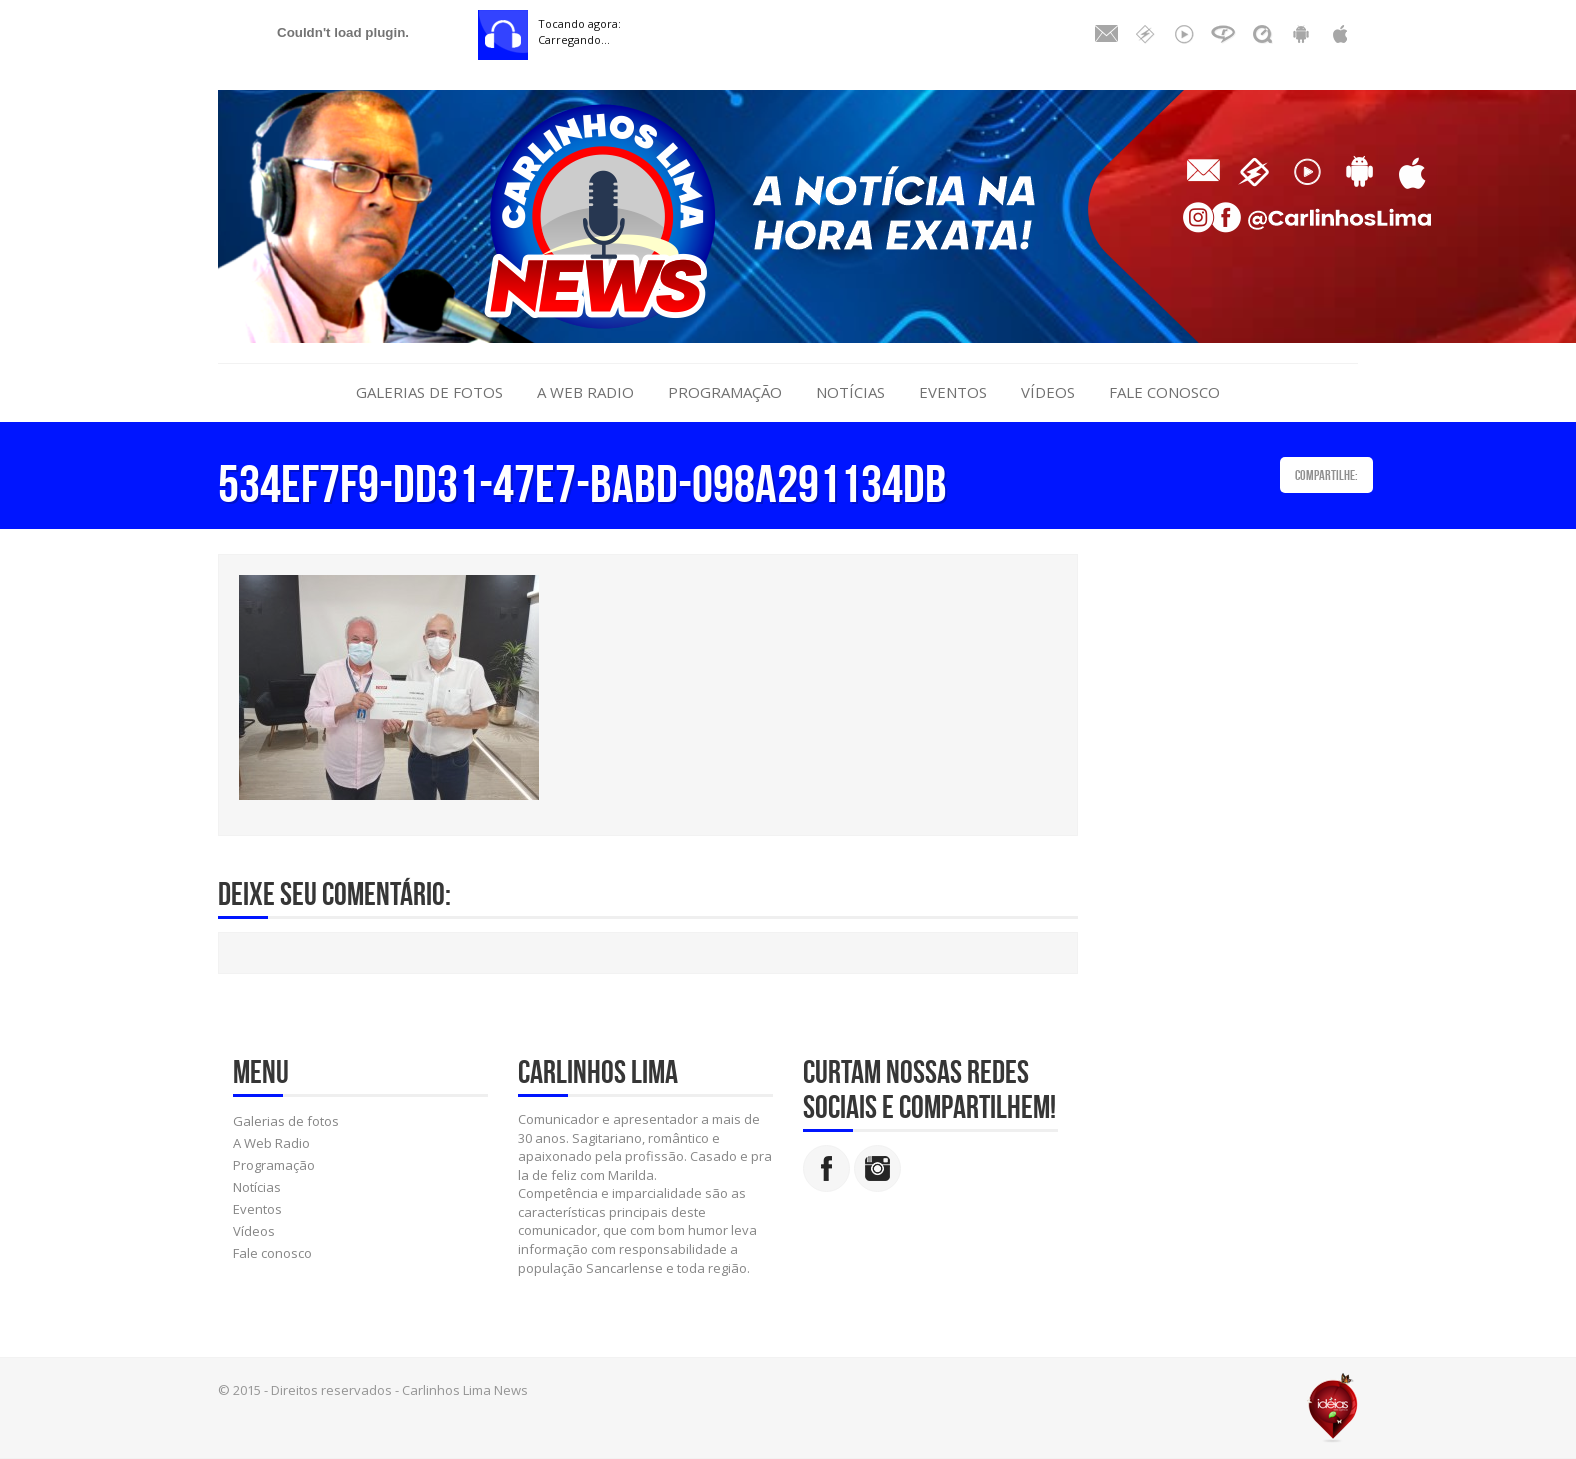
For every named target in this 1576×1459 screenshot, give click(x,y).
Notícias (850, 392)
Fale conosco (1164, 392)
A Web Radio (585, 392)
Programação (725, 392)
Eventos (953, 392)
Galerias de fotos (429, 392)
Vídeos (1048, 392)
